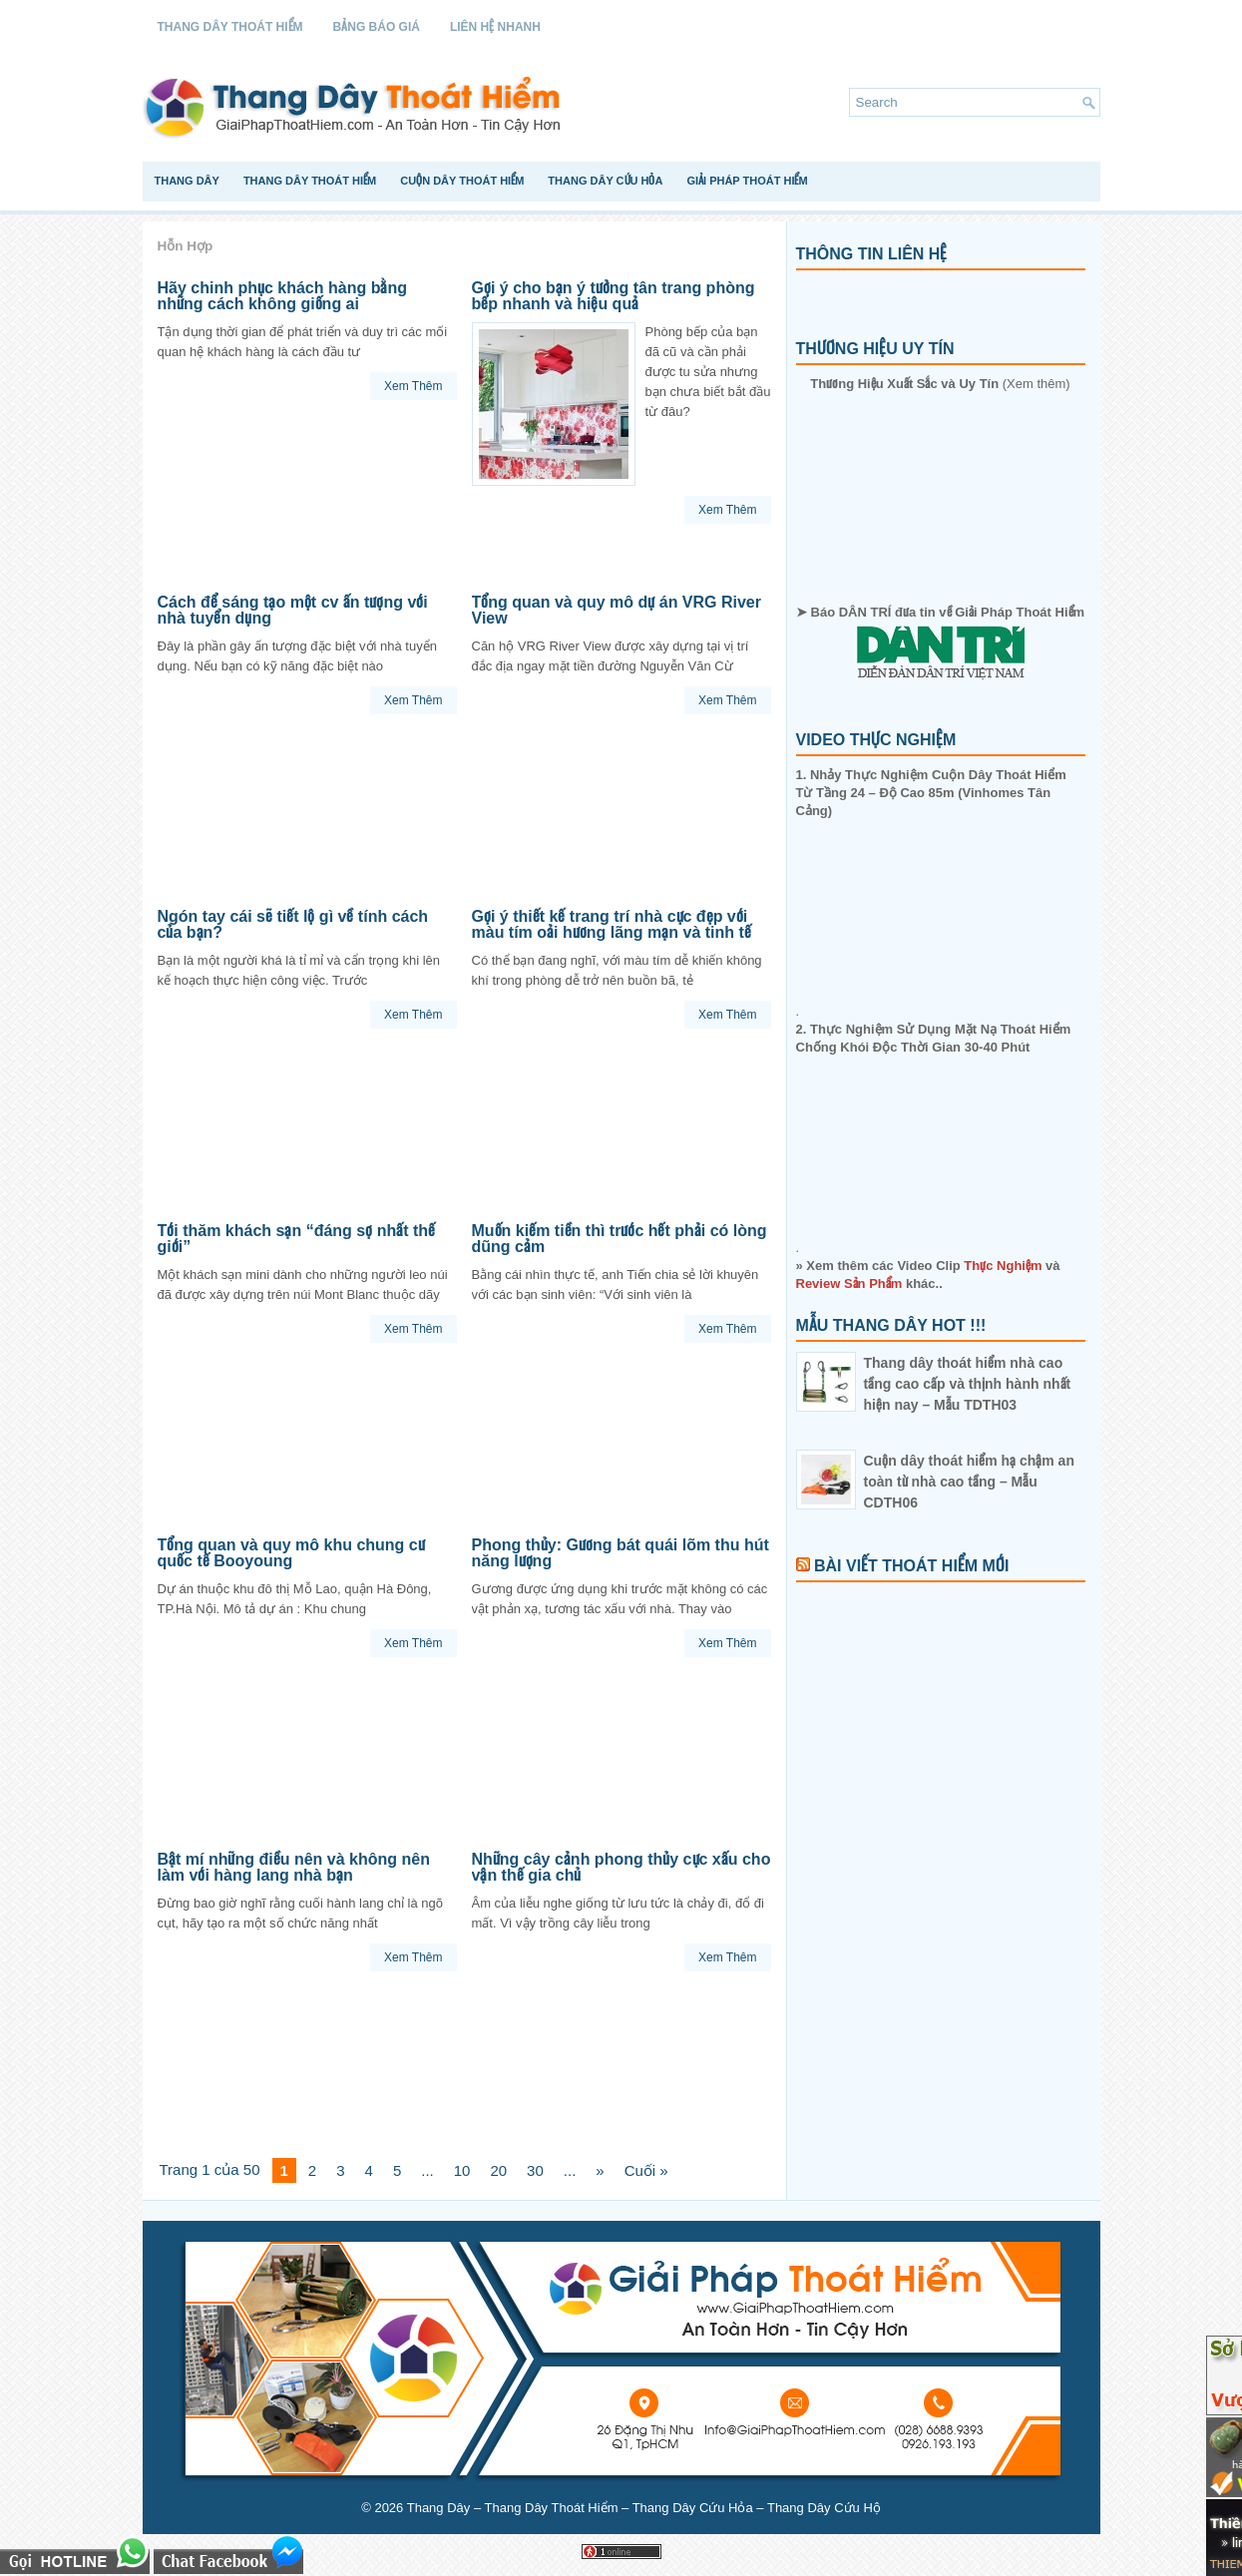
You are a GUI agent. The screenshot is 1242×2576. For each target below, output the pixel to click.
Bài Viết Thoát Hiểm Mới (911, 1565)
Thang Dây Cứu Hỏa (605, 181)
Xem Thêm (413, 386)
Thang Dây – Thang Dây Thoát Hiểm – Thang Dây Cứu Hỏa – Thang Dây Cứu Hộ (644, 2507)
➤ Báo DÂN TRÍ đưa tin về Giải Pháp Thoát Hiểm (940, 642)
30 (535, 2170)
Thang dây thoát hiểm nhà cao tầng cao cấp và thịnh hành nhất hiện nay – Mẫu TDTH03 (967, 1384)
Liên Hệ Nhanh (495, 27)
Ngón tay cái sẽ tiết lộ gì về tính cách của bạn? (293, 924)
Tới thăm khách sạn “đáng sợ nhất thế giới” (297, 1238)
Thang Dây (187, 181)
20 (498, 2170)
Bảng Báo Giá (376, 27)
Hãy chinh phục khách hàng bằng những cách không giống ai (282, 295)
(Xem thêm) (939, 383)
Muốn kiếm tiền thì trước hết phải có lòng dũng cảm (619, 1238)
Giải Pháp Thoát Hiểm (746, 181)
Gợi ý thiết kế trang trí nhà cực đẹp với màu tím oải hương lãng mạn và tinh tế (611, 924)
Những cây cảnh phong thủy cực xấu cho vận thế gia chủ (621, 1867)
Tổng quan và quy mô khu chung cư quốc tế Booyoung (291, 1552)
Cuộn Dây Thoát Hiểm (462, 181)
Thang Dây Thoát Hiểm (230, 27)
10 (462, 2170)
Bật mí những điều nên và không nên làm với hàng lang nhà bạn (294, 1867)
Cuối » (646, 2170)
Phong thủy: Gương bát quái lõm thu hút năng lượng (620, 1552)
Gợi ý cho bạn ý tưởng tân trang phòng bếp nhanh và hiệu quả (613, 295)
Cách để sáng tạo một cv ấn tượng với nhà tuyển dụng (293, 610)
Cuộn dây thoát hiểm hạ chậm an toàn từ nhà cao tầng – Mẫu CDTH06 (969, 1481)
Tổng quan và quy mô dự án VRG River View (616, 610)
